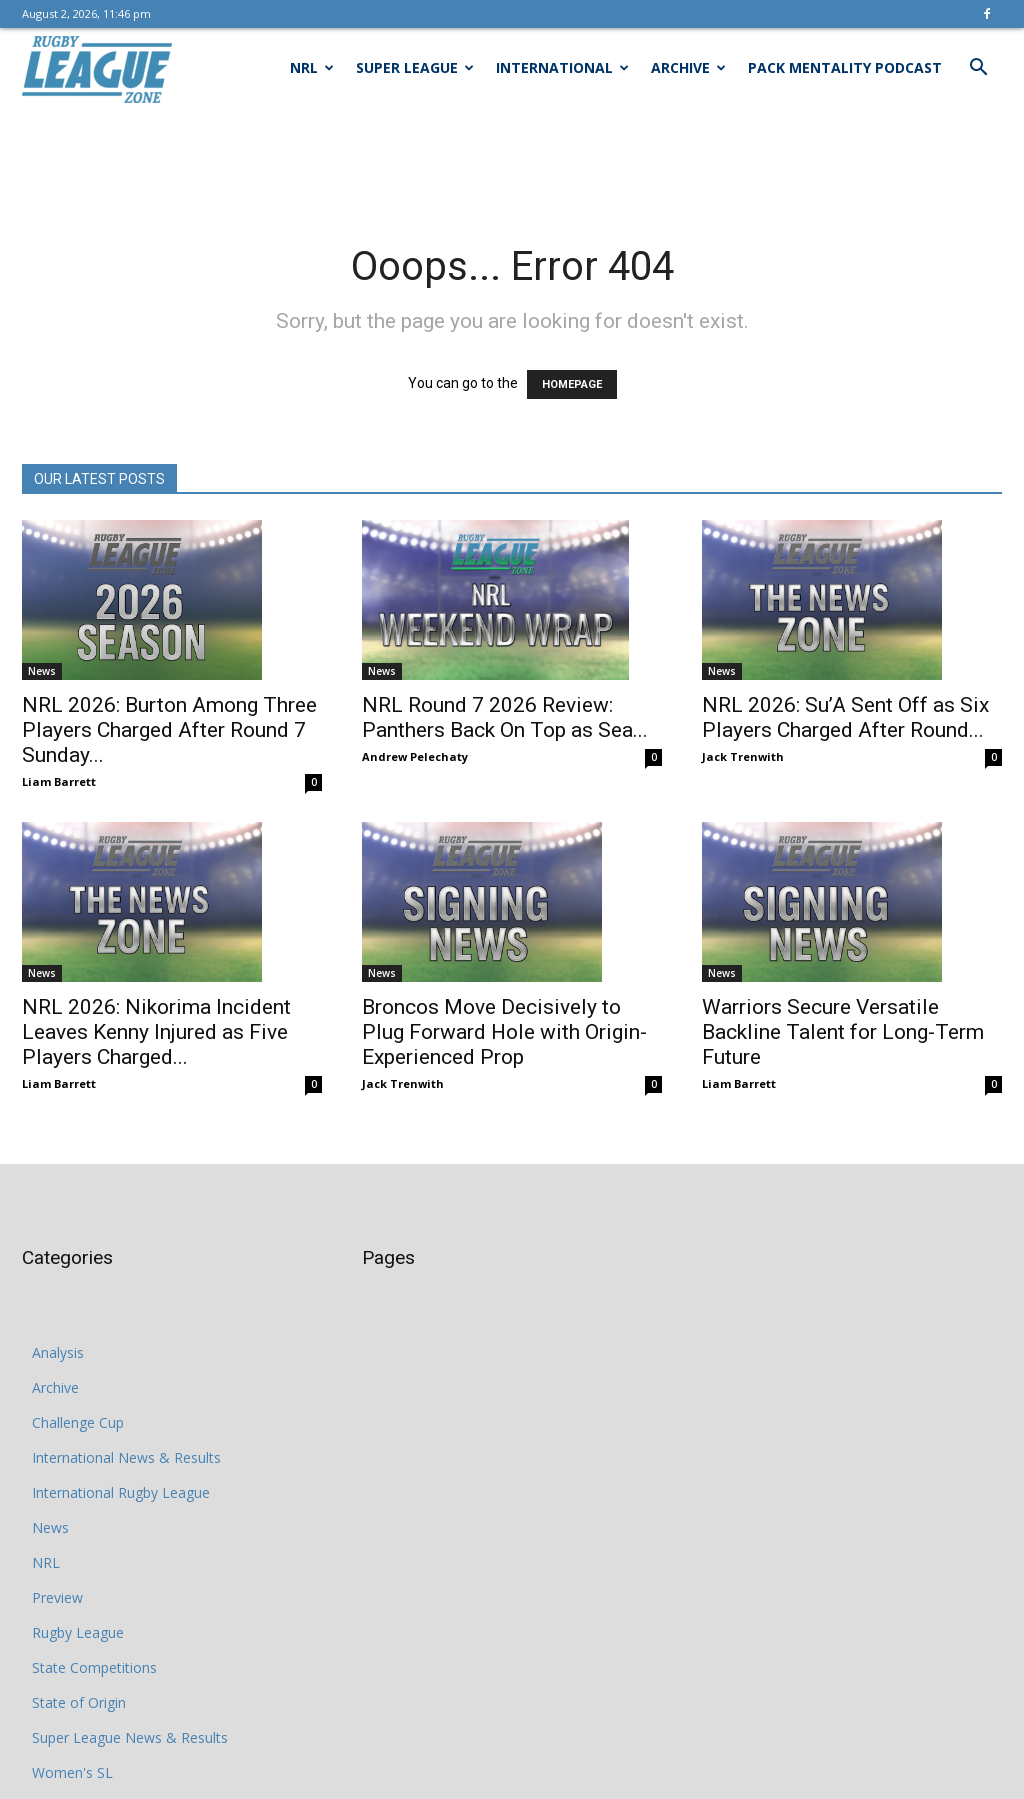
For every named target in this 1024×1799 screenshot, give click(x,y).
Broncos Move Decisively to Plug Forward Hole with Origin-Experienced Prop (504, 1032)
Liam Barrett (59, 781)
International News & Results (126, 1457)
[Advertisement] (512, 162)
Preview (57, 1597)
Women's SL (72, 1772)
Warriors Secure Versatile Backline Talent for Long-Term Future (843, 1032)
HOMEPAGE (572, 384)
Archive (688, 67)
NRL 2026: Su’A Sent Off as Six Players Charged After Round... (845, 717)
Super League (415, 67)
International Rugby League (121, 1492)
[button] (978, 69)
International (562, 67)
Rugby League (78, 1632)
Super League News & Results (130, 1737)
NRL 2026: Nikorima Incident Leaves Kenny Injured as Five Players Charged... (156, 1032)
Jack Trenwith (743, 756)
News (42, 671)
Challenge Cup (78, 1422)
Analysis (58, 1352)
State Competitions (94, 1667)
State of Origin (79, 1702)
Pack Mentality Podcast (845, 67)
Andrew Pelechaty (415, 756)
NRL (312, 67)
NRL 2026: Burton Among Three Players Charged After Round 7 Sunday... (169, 730)
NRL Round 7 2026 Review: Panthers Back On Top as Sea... (505, 717)
